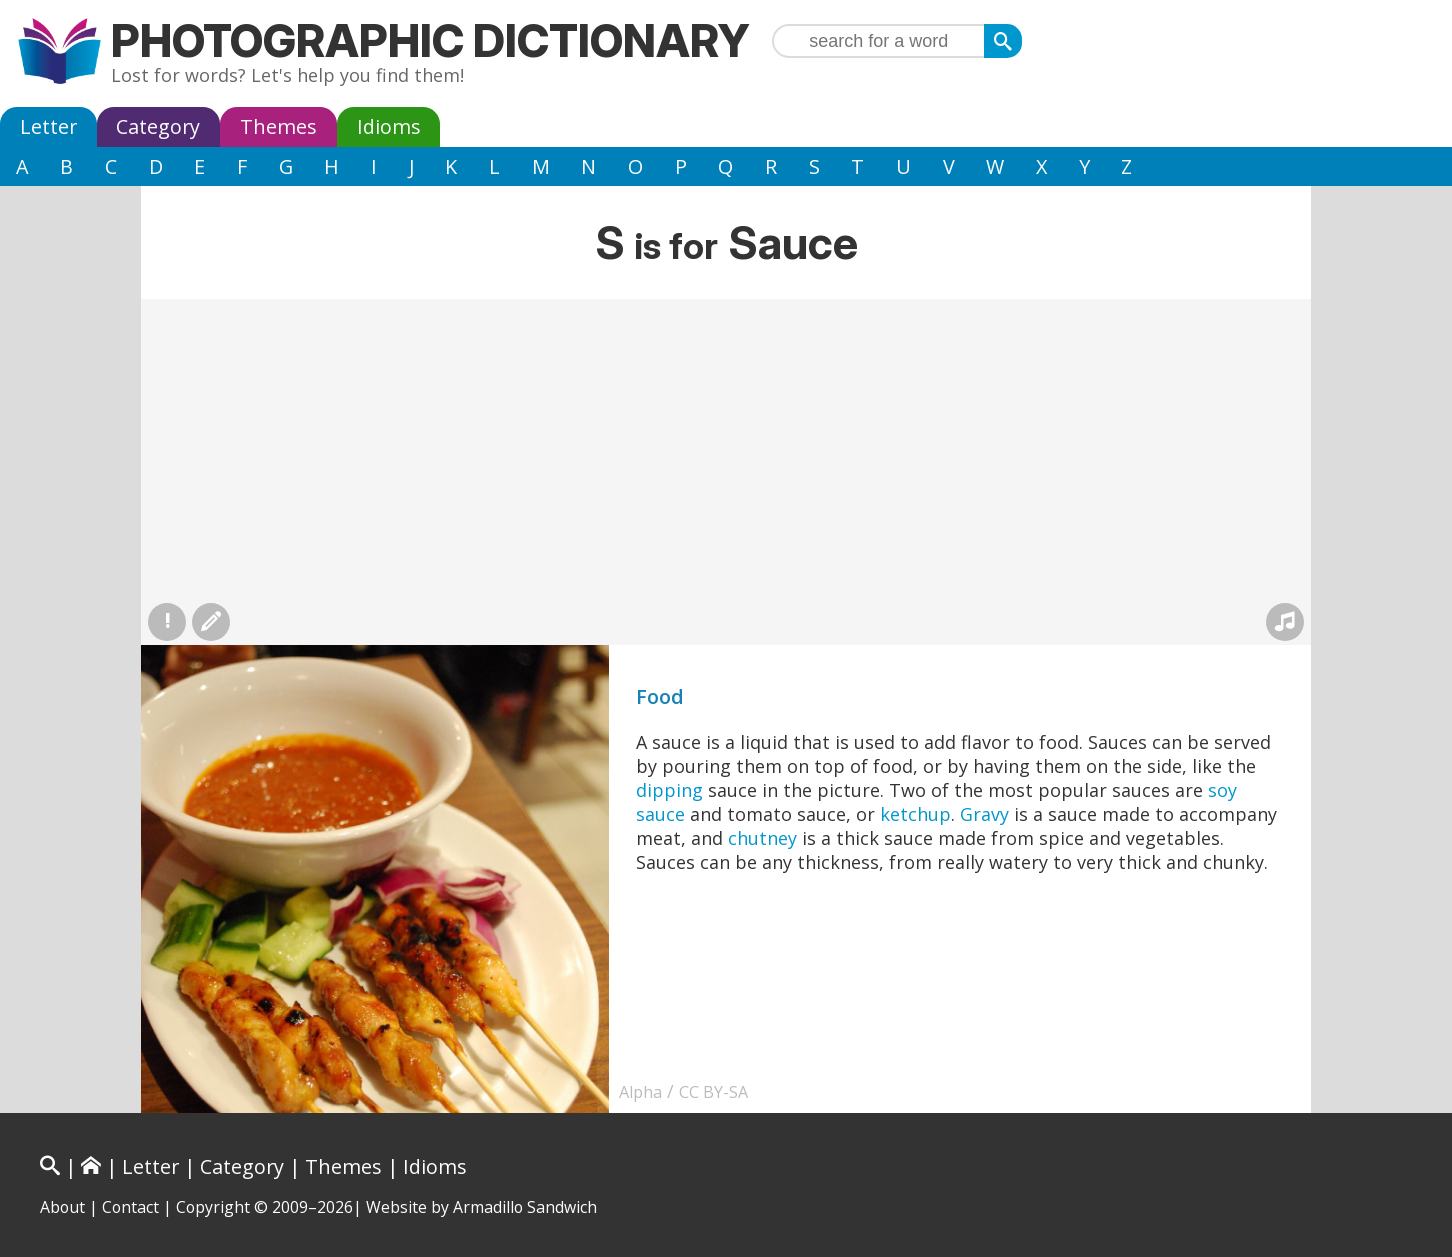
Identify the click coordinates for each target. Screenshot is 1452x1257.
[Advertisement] (726, 449)
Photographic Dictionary (430, 40)
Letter (48, 126)
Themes (278, 126)
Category (158, 126)
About (62, 1207)
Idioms (389, 126)
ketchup (915, 814)
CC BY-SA (713, 1092)
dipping (669, 790)
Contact (130, 1207)
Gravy (984, 814)
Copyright (213, 1207)
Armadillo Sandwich (525, 1207)
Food (660, 696)
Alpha (640, 1092)
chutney (762, 838)
